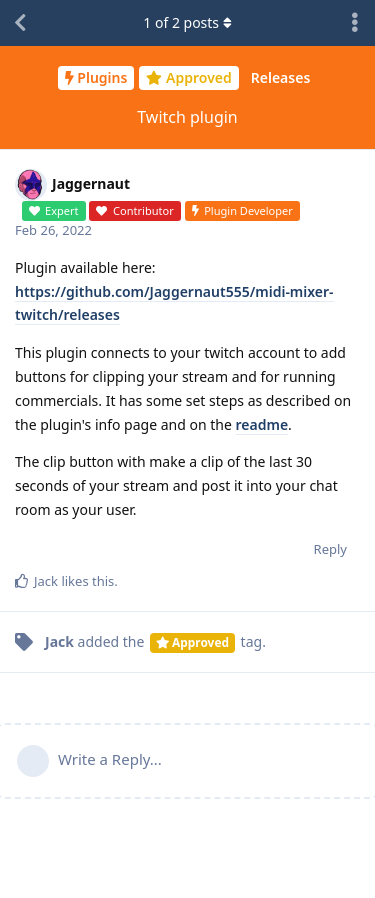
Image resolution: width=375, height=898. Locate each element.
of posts (187, 22)
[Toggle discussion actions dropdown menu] (355, 23)
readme (262, 424)
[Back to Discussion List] (20, 23)
